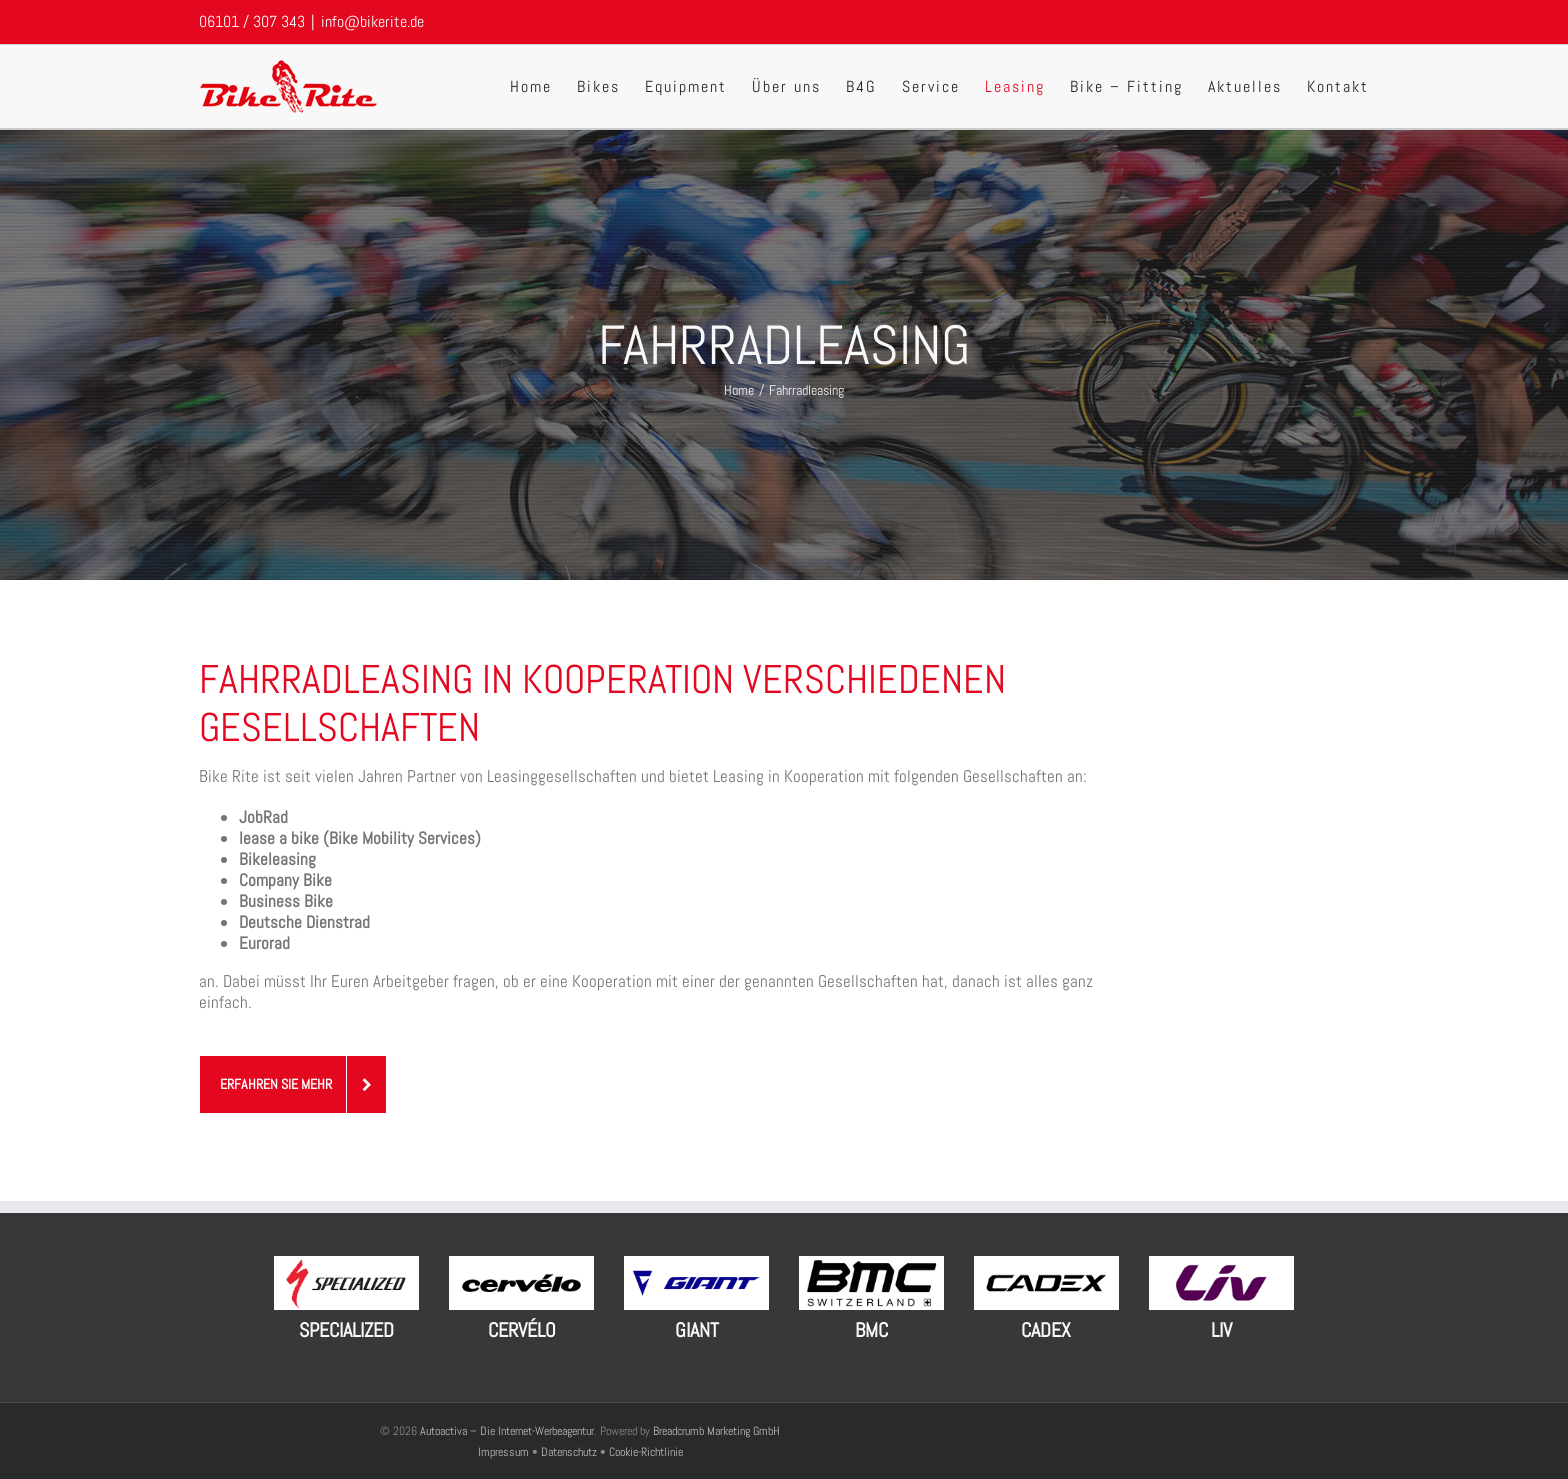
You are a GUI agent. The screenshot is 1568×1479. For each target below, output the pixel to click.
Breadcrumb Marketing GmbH (716, 1431)
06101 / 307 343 (252, 21)
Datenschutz (569, 1452)
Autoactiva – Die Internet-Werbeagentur (507, 1431)
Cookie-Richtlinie (646, 1452)
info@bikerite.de (372, 21)
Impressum (505, 1452)
